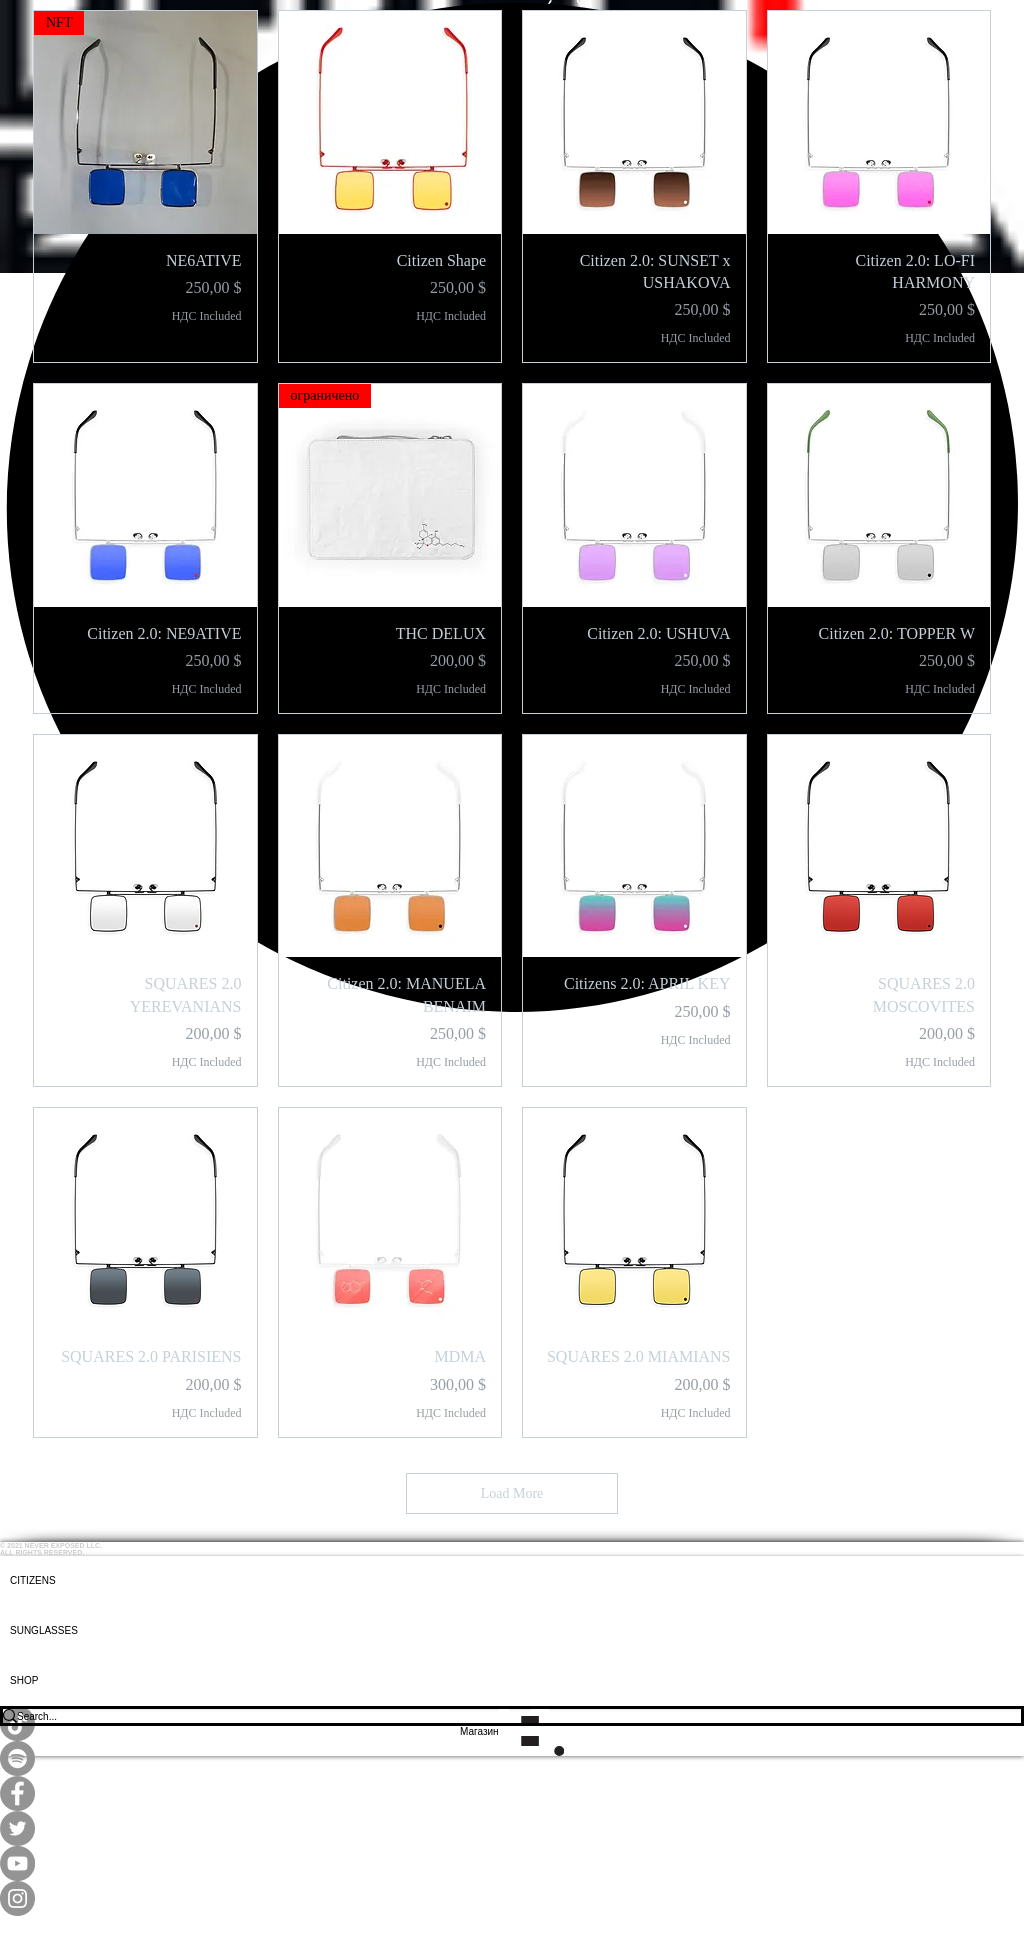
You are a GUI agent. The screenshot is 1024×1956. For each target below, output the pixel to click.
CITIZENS (33, 1580)
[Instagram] (512, 1898)
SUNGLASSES (44, 1630)
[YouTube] (512, 1863)
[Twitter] (512, 1828)
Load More (512, 1493)
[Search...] (498, 1716)
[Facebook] (512, 1793)
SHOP (24, 1680)
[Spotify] (512, 1758)
